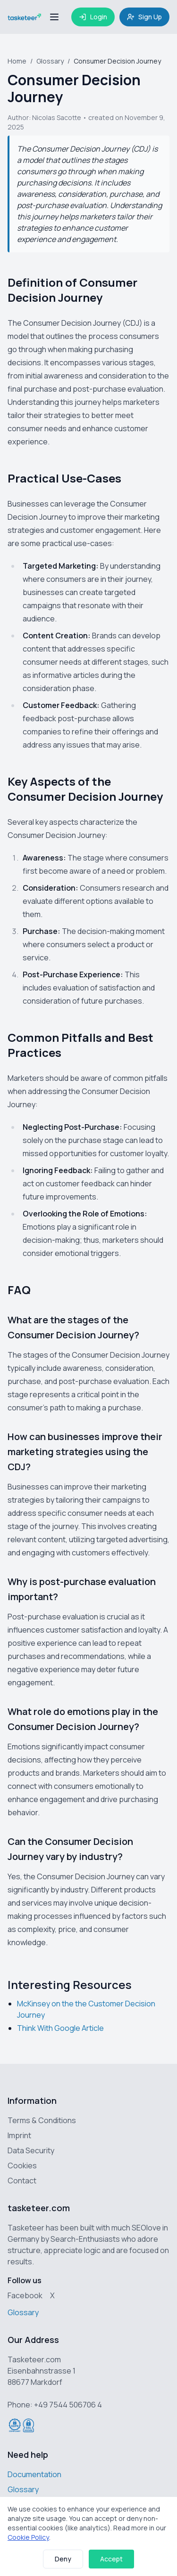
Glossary (50, 60)
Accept (111, 2558)
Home (17, 60)
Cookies (22, 2165)
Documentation (34, 2474)
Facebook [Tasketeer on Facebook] (25, 2295)
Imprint (19, 2135)
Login (93, 16)
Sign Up (144, 16)
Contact (22, 2180)
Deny (63, 2558)
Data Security (31, 2150)
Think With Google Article (60, 2028)
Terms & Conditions (42, 2120)
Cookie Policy (28, 2537)
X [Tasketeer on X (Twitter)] (52, 2295)
